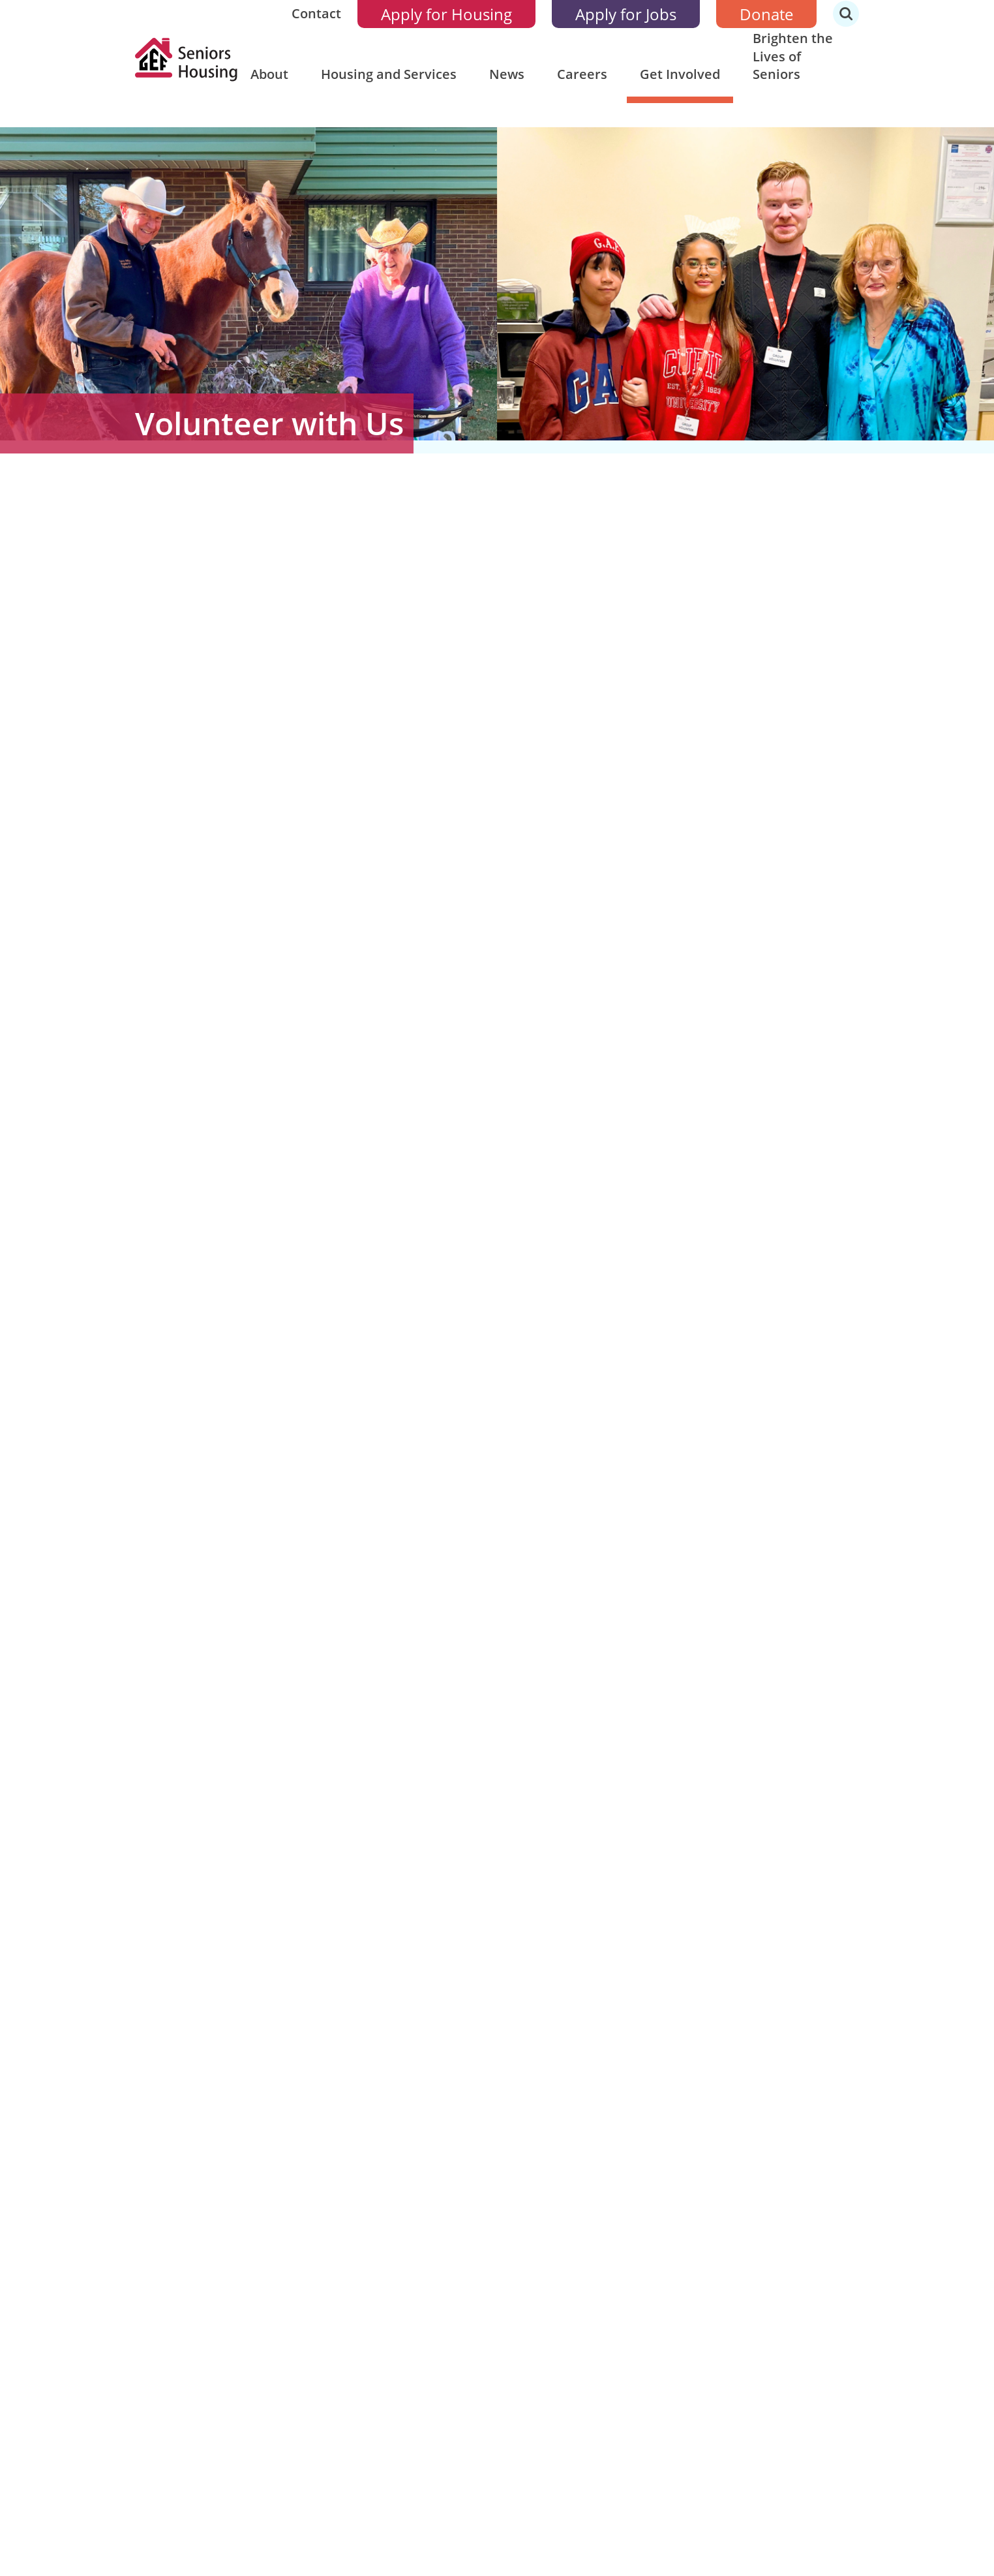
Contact (316, 13)
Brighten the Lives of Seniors (793, 56)
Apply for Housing (446, 14)
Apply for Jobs (625, 14)
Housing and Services (389, 74)
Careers (582, 74)
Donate (766, 14)
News (506, 74)
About (269, 74)
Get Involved (680, 74)
